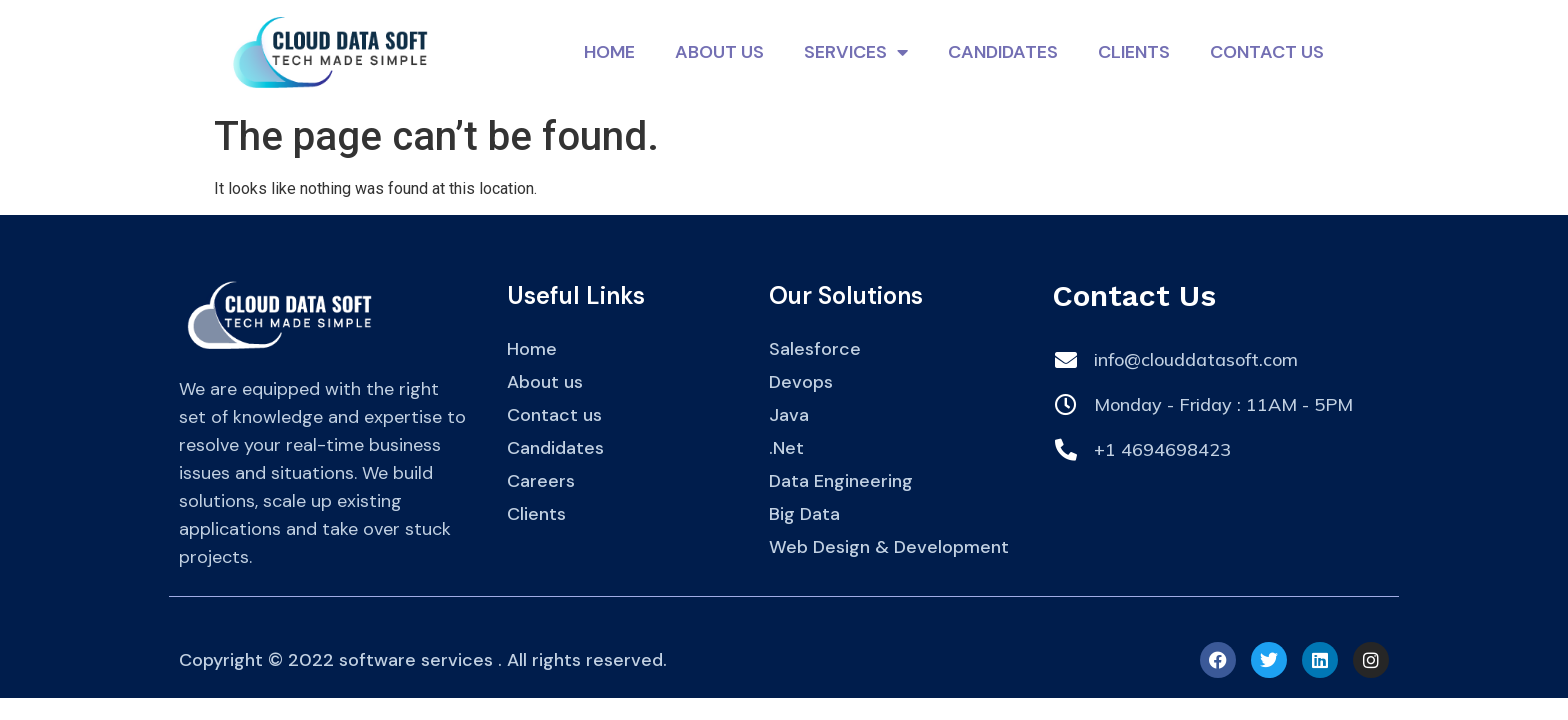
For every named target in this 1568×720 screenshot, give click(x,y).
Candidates (1003, 52)
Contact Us (1267, 52)
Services (856, 52)
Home (609, 52)
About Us (719, 52)
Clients (1134, 52)
